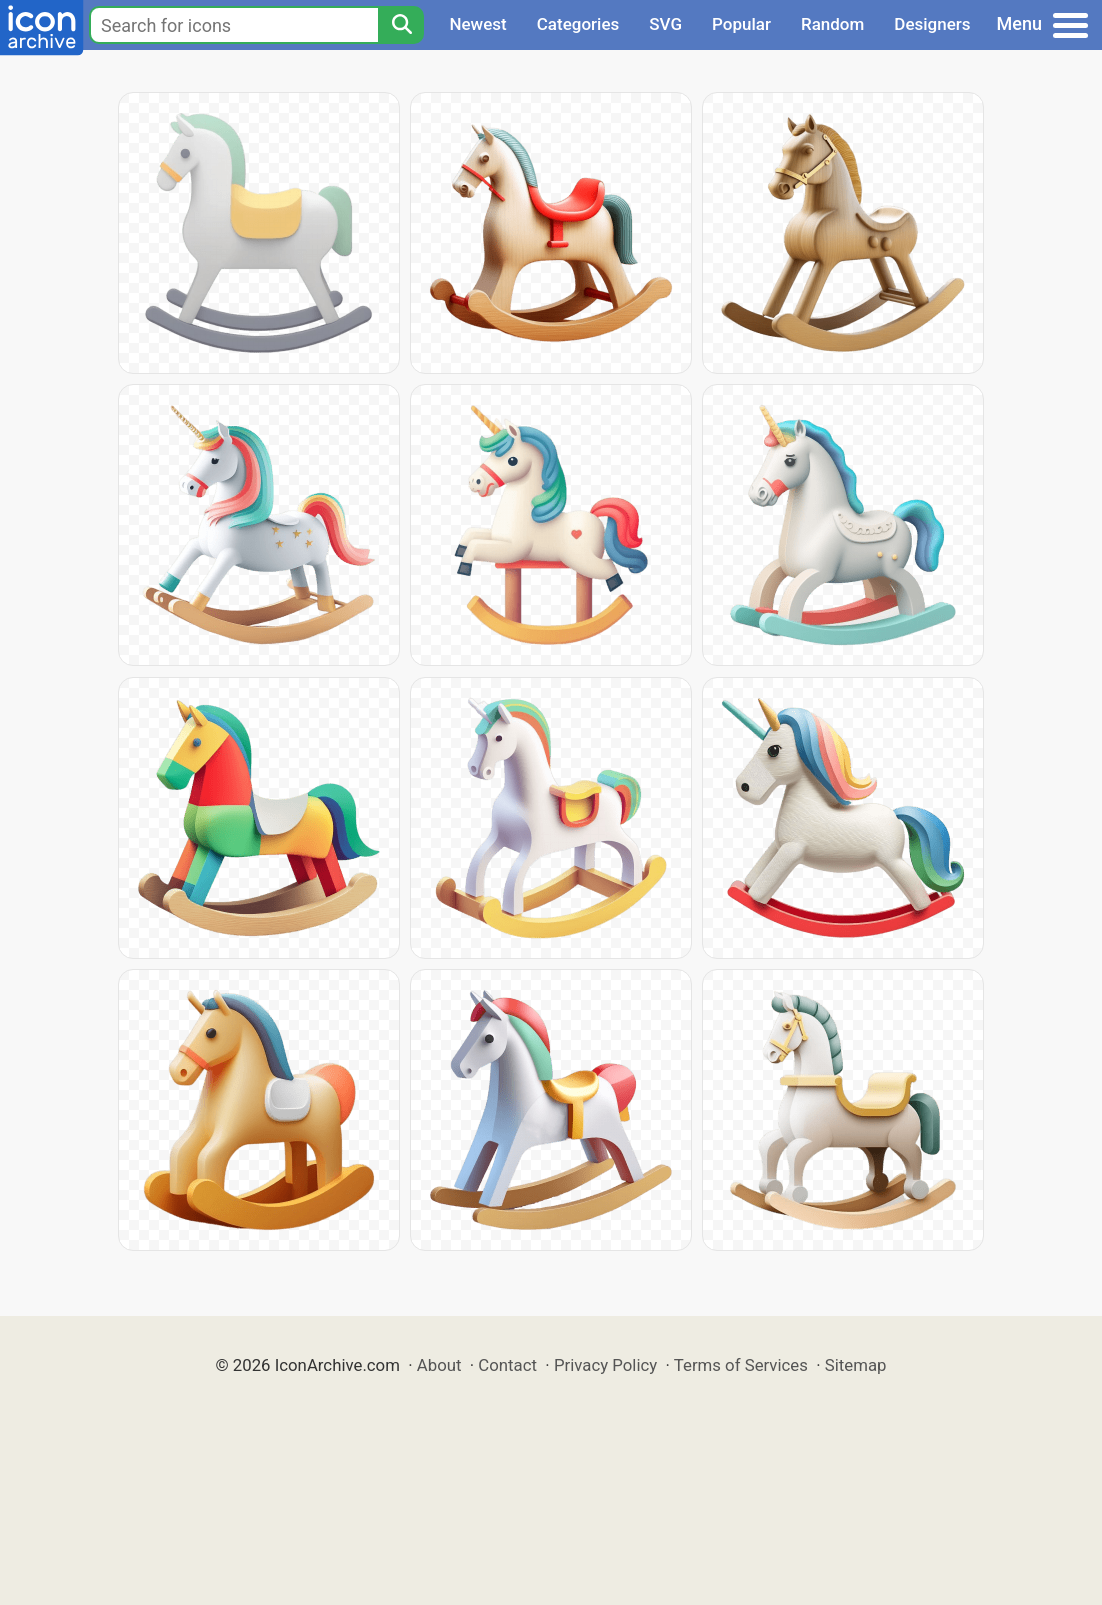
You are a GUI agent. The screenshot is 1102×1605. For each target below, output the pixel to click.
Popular (741, 24)
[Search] (401, 25)
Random (832, 24)
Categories (578, 24)
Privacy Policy (605, 1365)
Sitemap (856, 1365)
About (439, 1365)
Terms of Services (741, 1365)
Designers (932, 24)
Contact (507, 1365)
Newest (477, 24)
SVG (665, 24)
